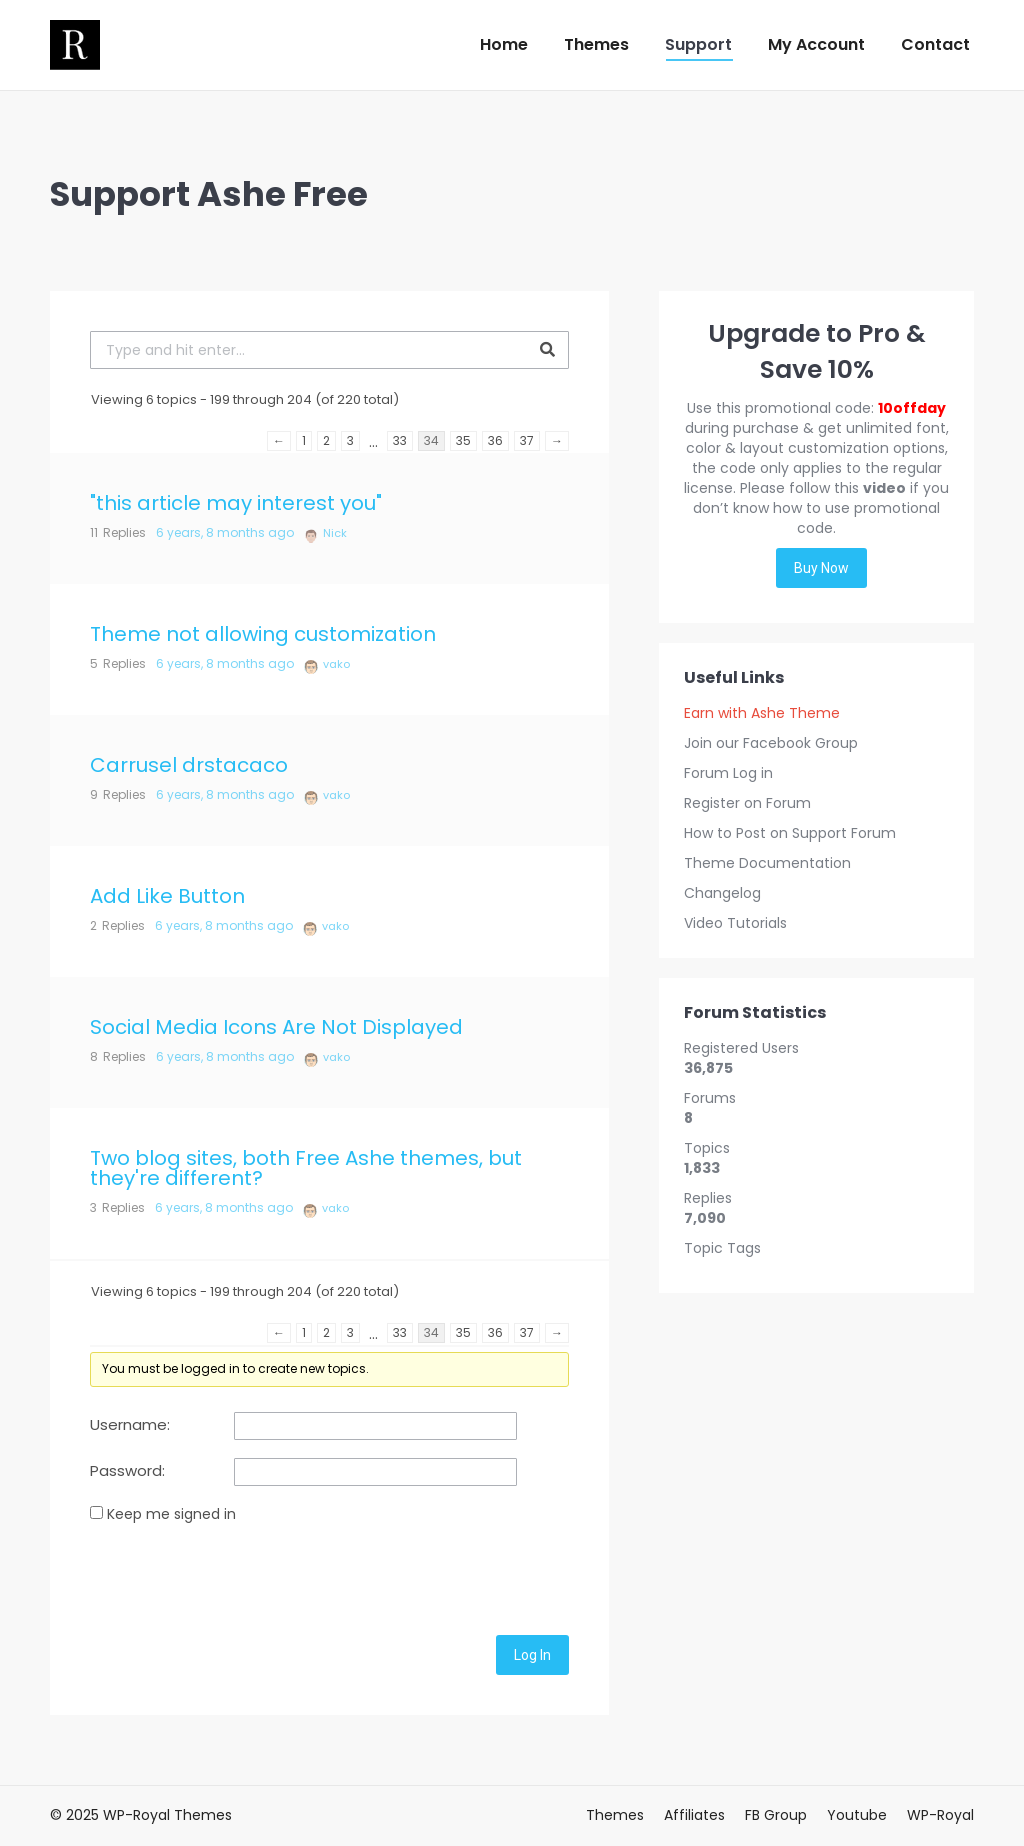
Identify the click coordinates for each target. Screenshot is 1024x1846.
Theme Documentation (767, 863)
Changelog (722, 893)
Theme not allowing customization (263, 634)
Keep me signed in (171, 1514)
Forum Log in (728, 773)
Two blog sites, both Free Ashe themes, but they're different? (306, 1168)
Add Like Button (167, 896)
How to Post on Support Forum (790, 833)
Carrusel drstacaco (189, 765)
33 (400, 440)
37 (527, 440)
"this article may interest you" (236, 503)
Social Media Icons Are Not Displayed (276, 1027)
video (884, 488)
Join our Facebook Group (771, 743)
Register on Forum (747, 803)
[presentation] (242, 1576)
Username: (130, 1425)
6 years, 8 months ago (225, 532)
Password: (127, 1471)
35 (463, 440)
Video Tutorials (735, 923)
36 (495, 440)
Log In (532, 1655)
